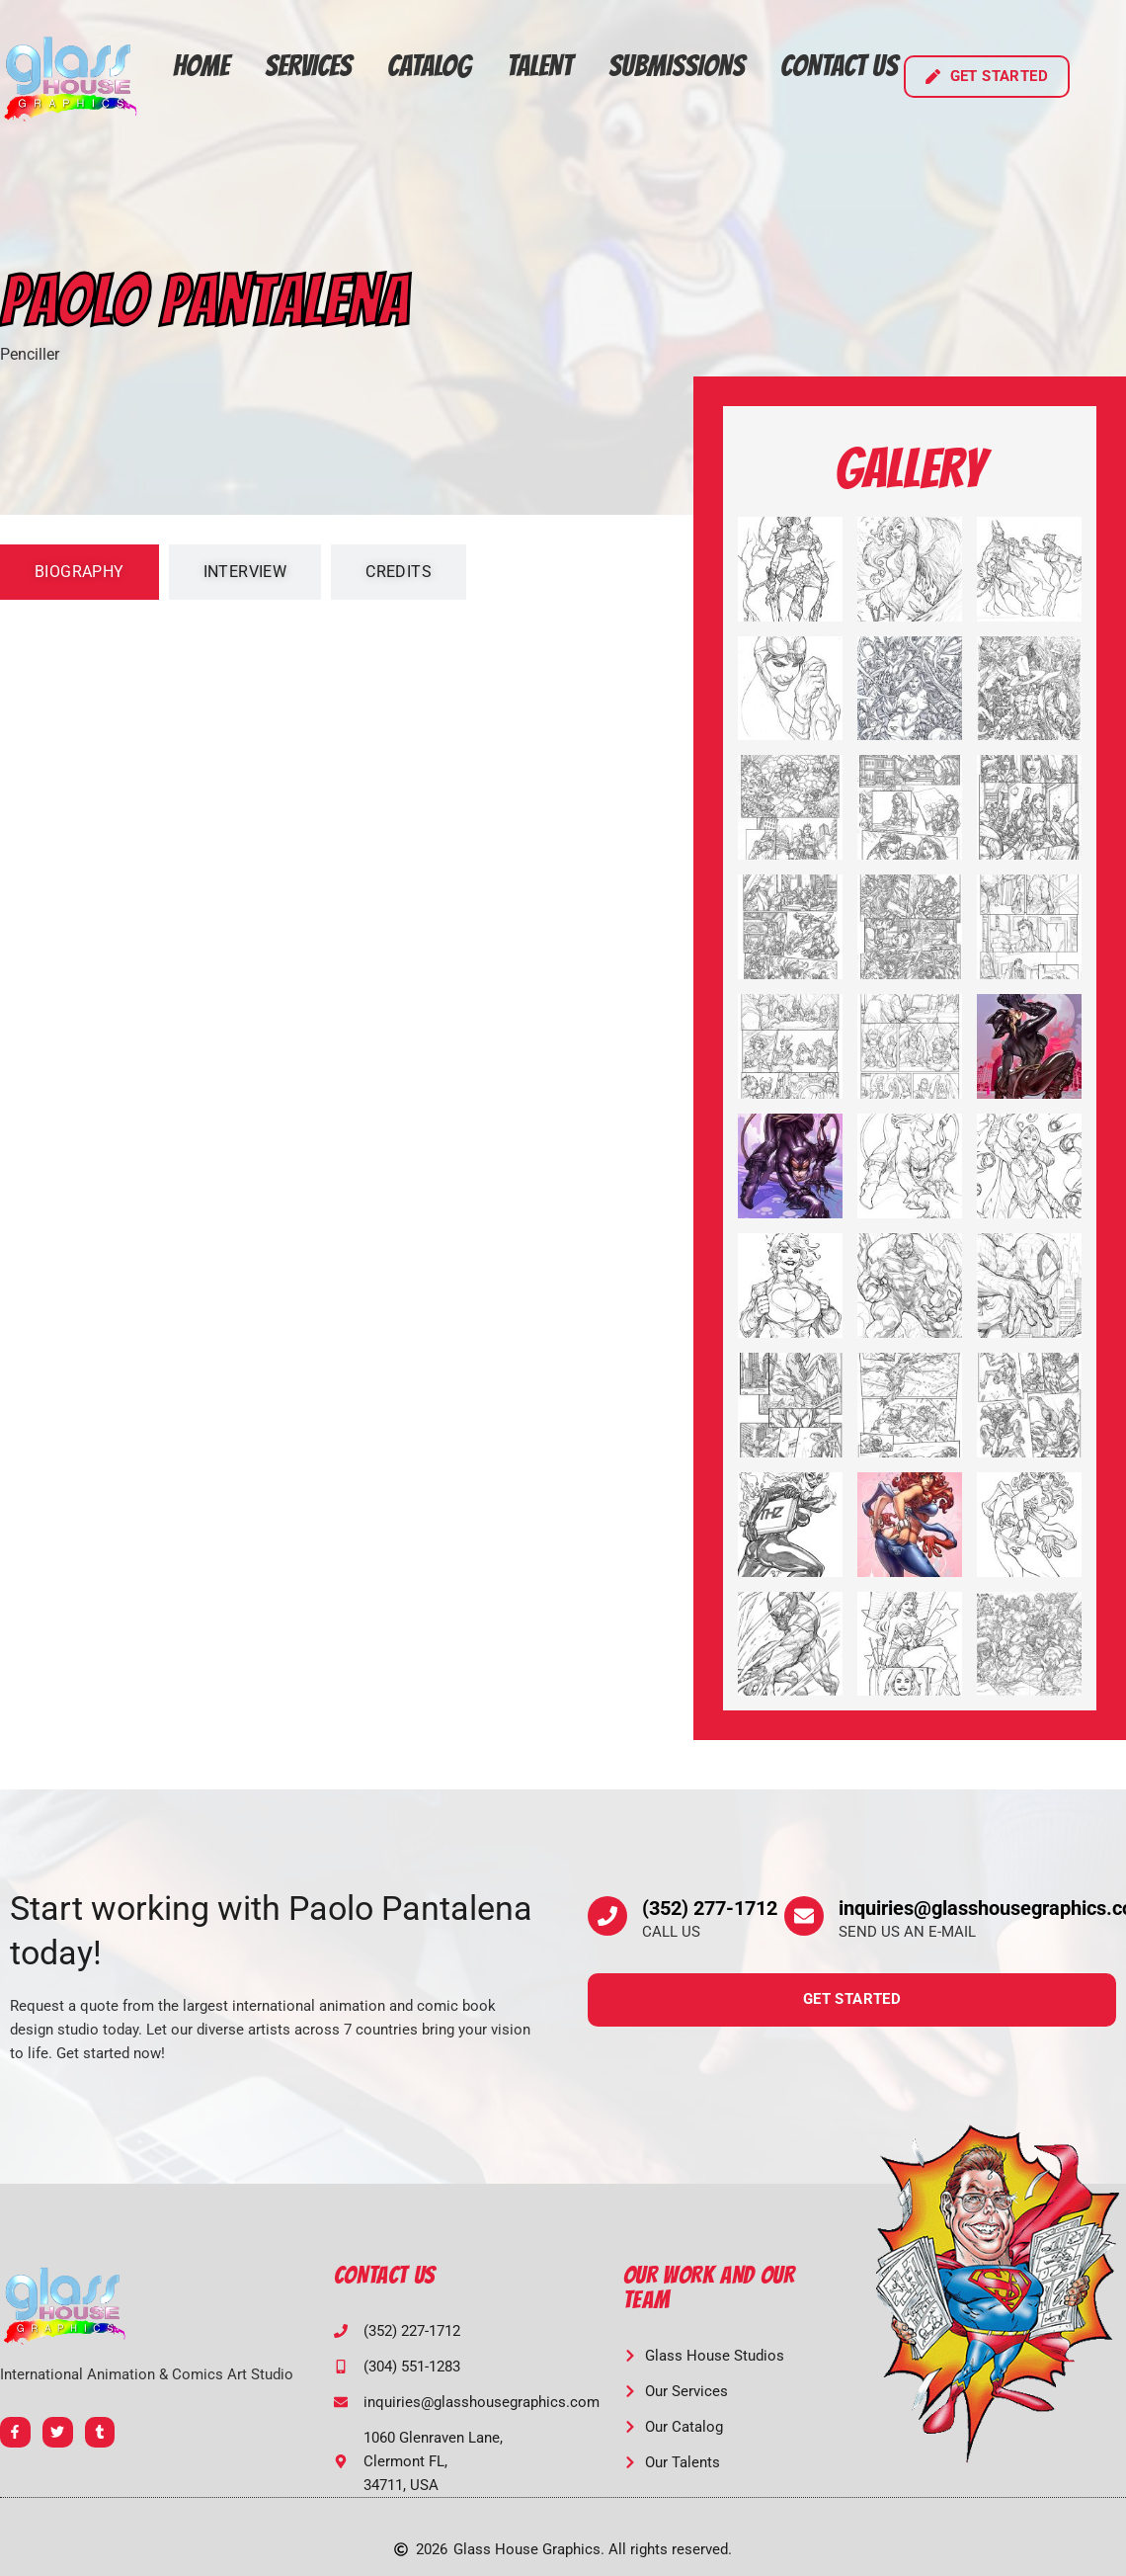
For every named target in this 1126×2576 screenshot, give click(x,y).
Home (201, 65)
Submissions (676, 65)
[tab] (79, 572)
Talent (540, 65)
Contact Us (839, 65)
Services (308, 65)
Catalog (429, 65)
